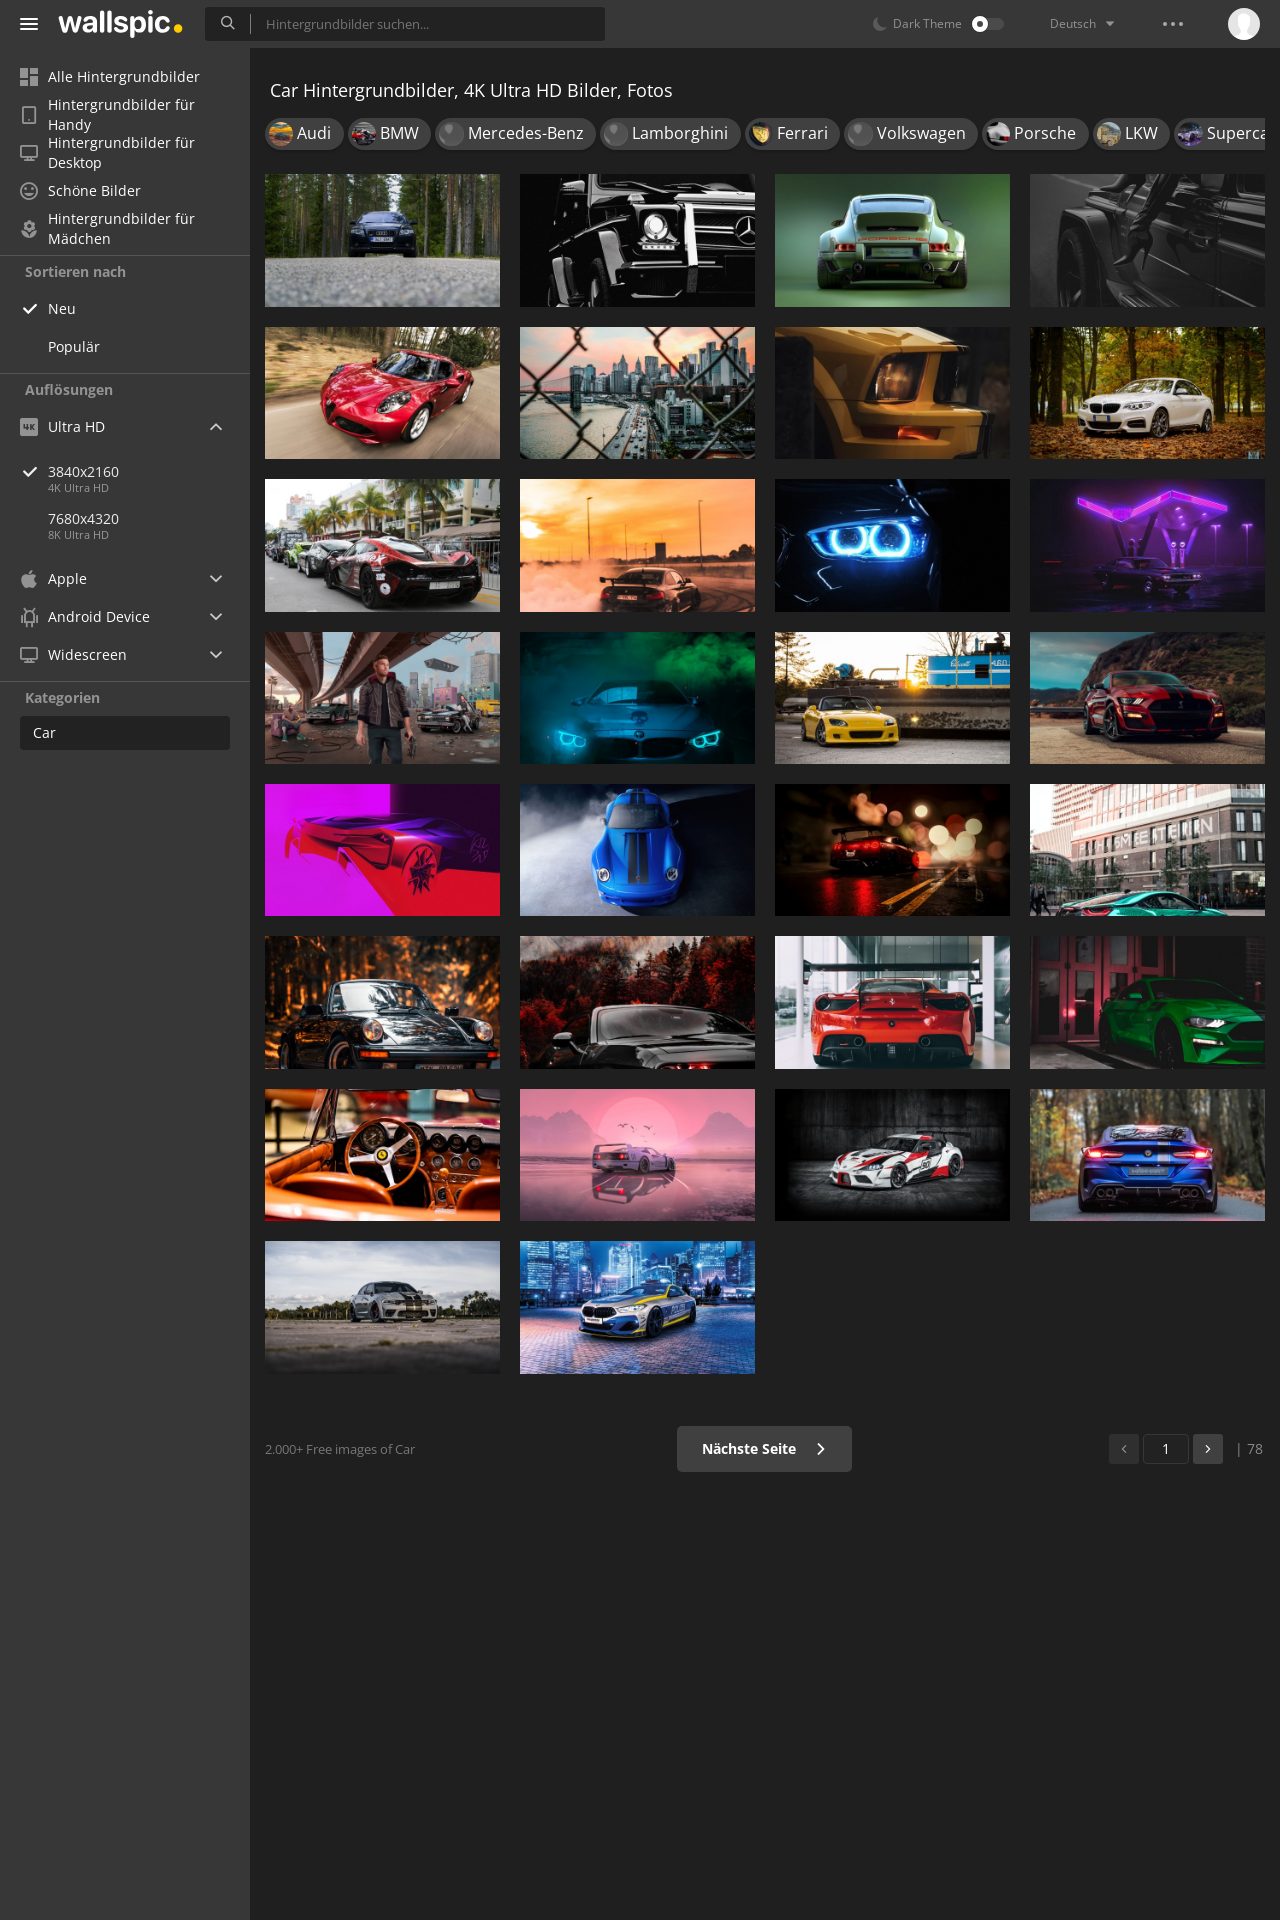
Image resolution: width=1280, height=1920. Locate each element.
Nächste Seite (764, 1448)
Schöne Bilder (80, 190)
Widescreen (73, 654)
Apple (53, 578)
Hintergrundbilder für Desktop (107, 153)
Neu (62, 308)
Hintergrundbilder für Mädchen (107, 229)
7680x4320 (83, 518)
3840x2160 (149, 471)
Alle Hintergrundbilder (110, 76)
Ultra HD (62, 426)
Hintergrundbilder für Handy (107, 115)
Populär (74, 346)
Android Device (85, 617)
